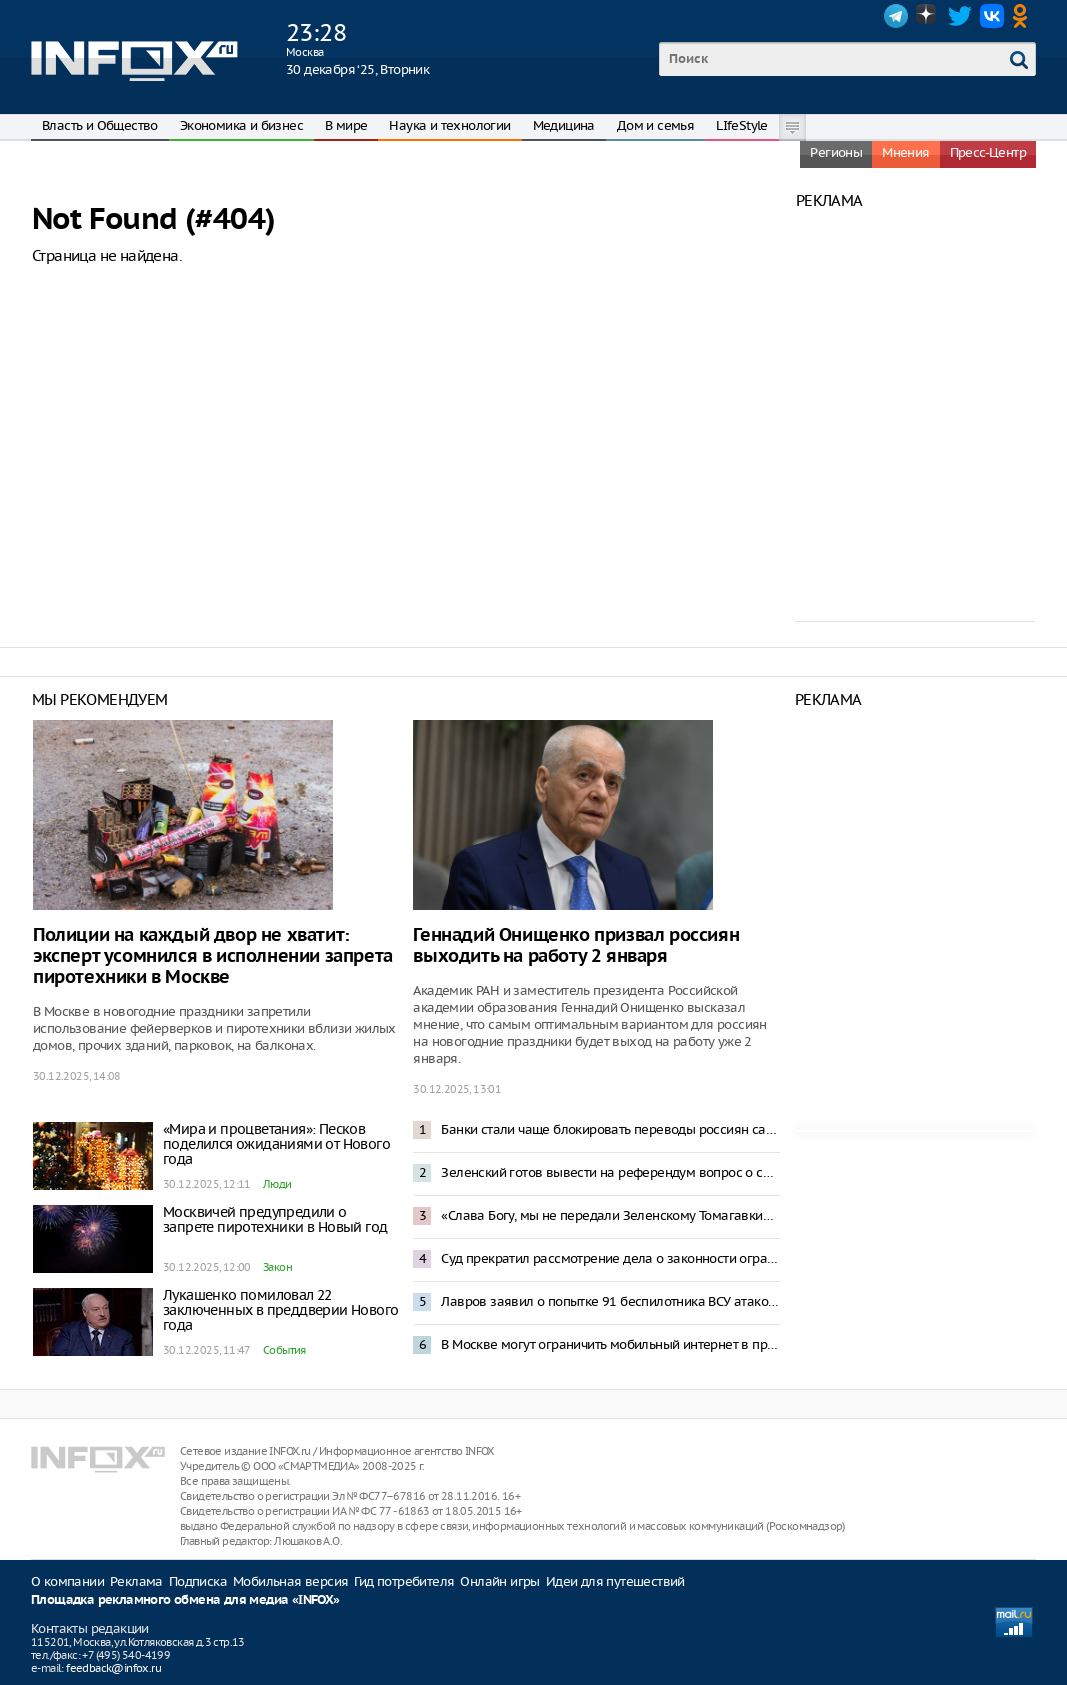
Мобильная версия (290, 1581)
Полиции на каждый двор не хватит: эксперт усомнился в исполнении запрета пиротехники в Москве (213, 956)
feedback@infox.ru (113, 1668)
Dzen (928, 16)
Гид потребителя (404, 1581)
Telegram (896, 16)
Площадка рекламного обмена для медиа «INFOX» (185, 1600)
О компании (67, 1581)
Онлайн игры (499, 1581)
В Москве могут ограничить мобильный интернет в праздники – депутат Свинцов (610, 1344)
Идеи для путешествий (615, 1581)
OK (1024, 16)
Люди (277, 1184)
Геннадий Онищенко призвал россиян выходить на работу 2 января (576, 946)
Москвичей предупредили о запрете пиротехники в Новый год (275, 1219)
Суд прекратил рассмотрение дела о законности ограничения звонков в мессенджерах (610, 1258)
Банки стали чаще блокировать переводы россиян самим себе (610, 1129)
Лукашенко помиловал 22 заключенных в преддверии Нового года (280, 1310)
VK (992, 16)
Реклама (136, 1581)
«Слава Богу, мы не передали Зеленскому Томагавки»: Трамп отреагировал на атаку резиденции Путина (610, 1215)
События (284, 1350)
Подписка (198, 1581)
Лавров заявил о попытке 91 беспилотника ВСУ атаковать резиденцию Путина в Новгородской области (610, 1301)
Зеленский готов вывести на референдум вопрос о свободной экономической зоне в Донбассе (610, 1172)
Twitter (960, 16)
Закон (277, 1267)
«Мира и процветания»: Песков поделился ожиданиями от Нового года (276, 1144)
